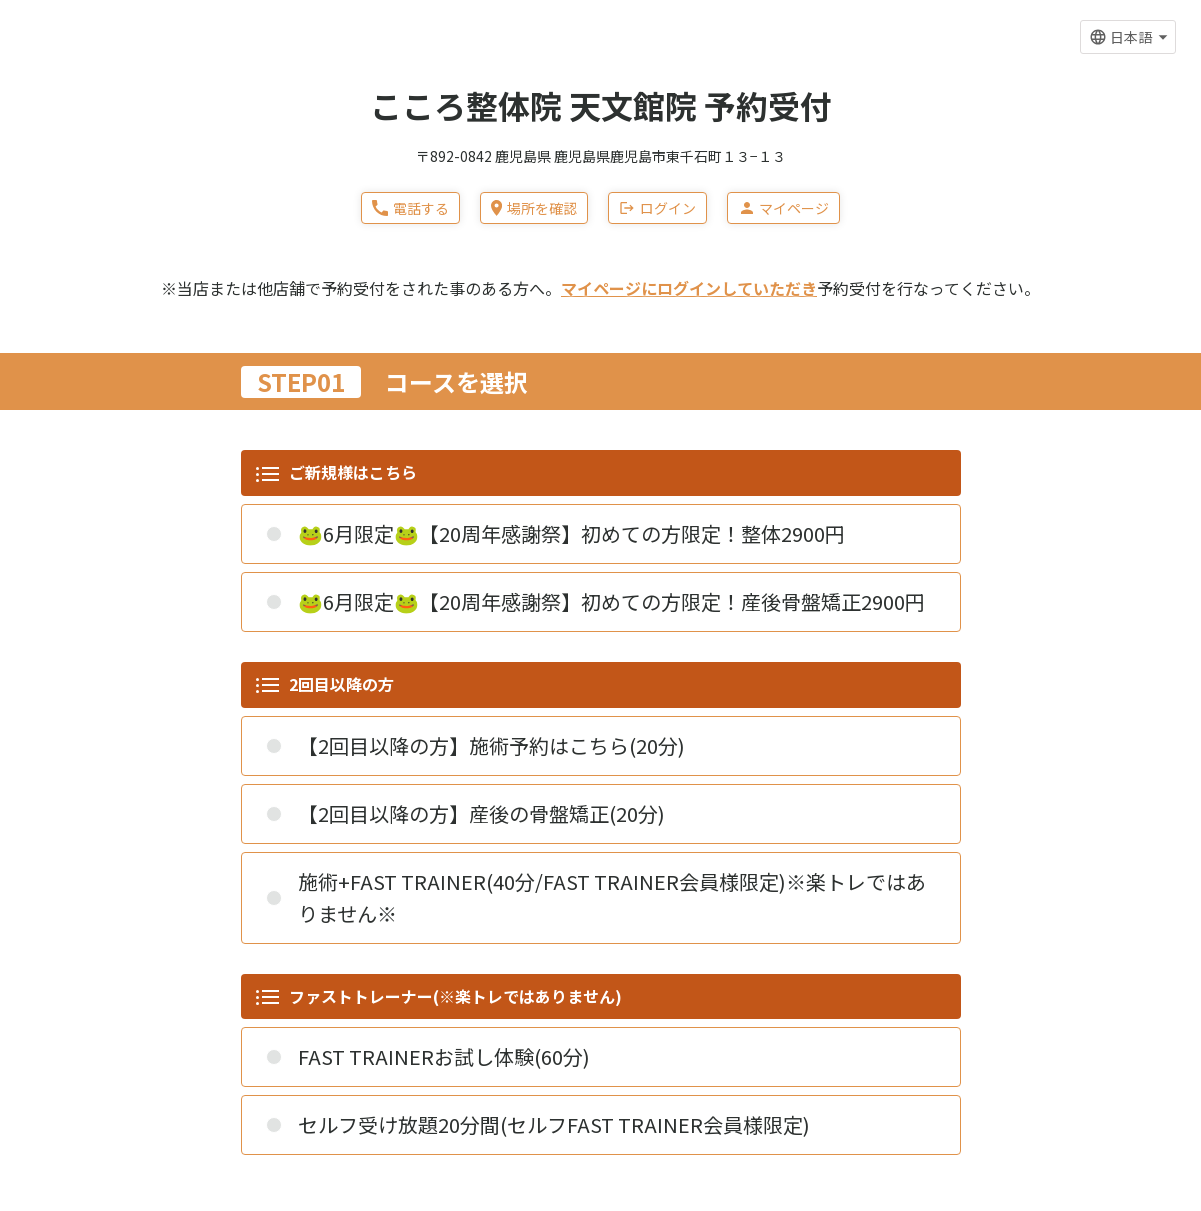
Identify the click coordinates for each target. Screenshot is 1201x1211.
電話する (410, 208)
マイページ (783, 208)
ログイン (657, 208)
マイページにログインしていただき (689, 288)
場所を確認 (534, 208)
